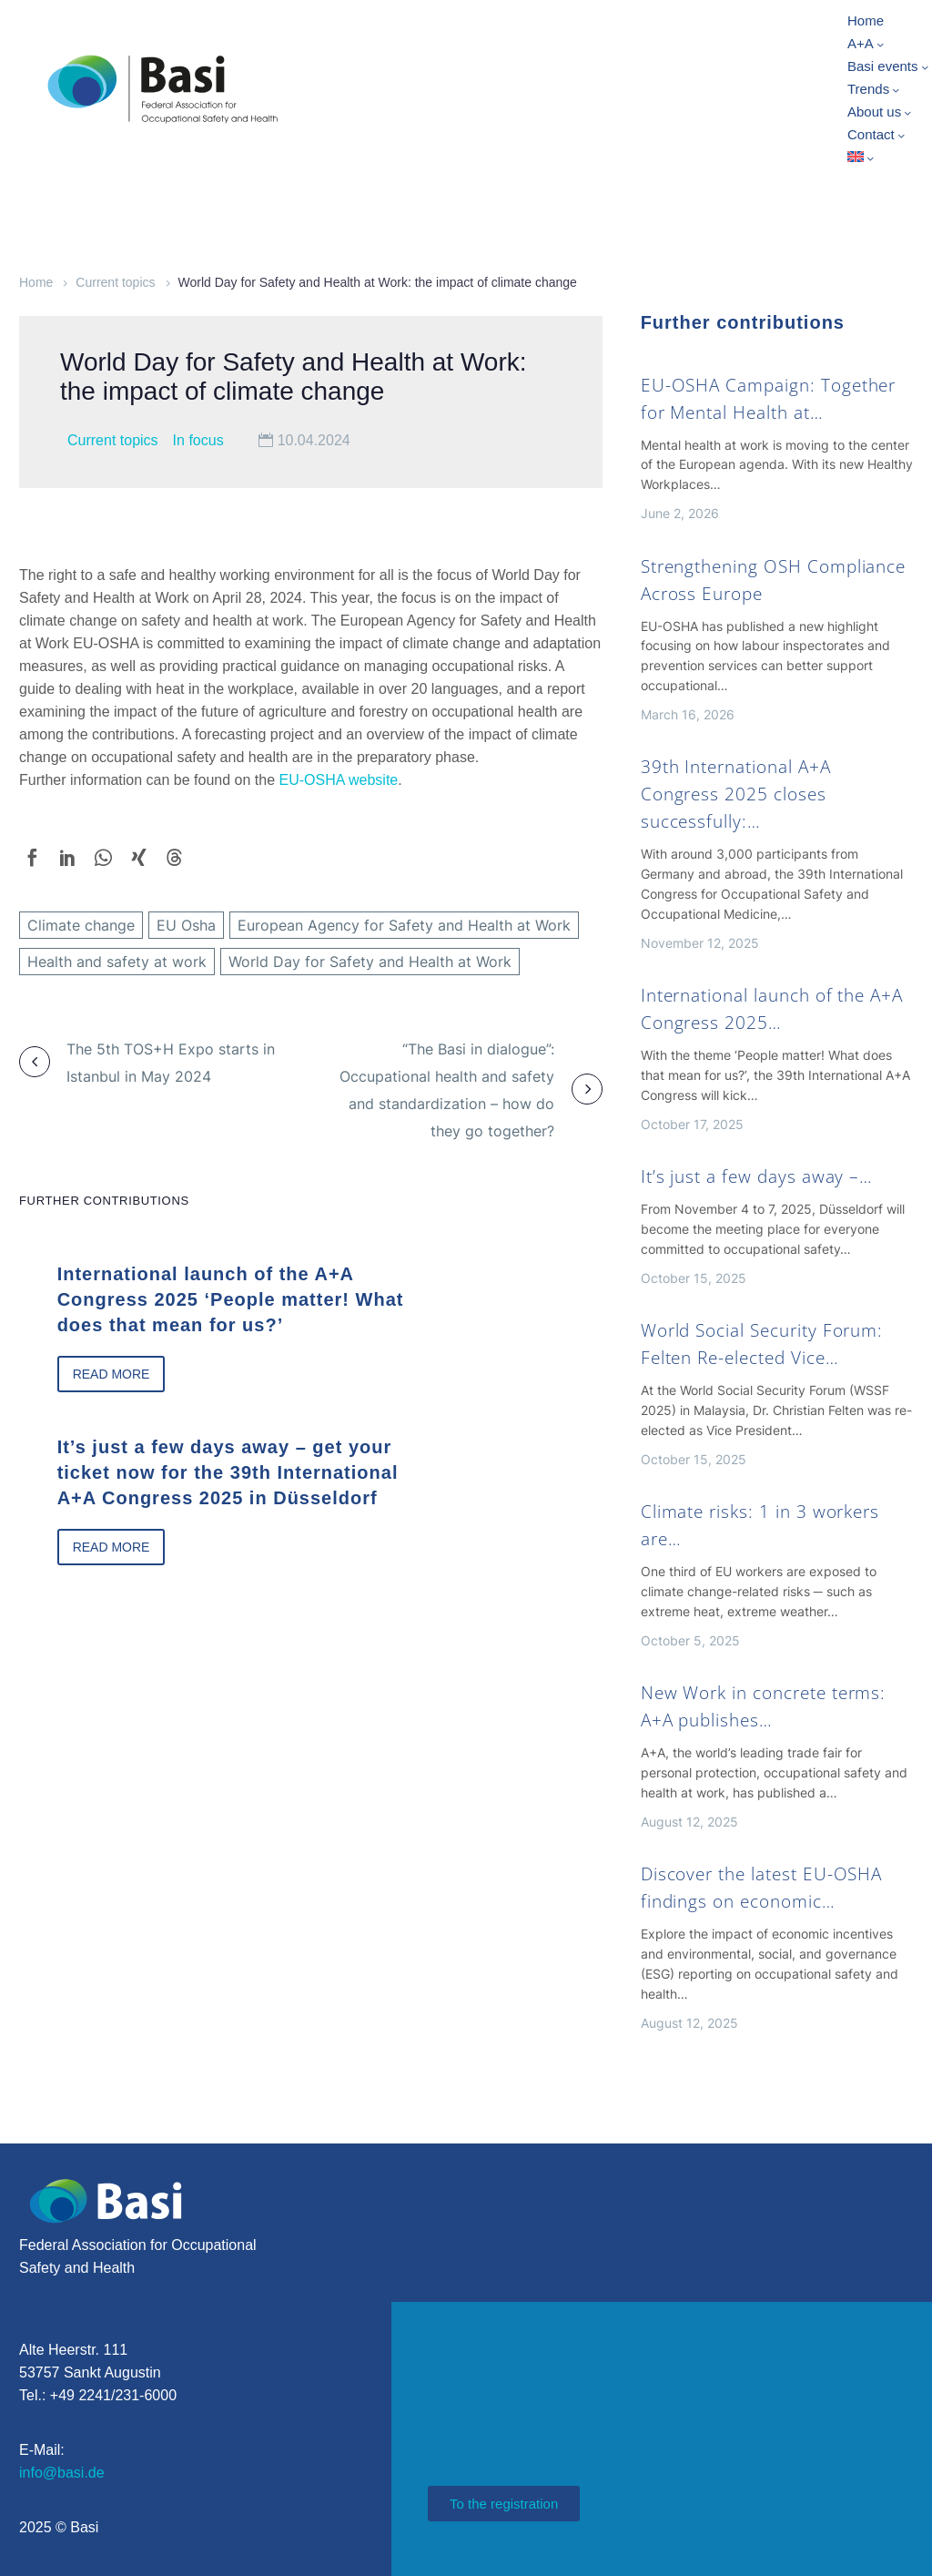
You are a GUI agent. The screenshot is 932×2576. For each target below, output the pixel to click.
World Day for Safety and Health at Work (370, 961)
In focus (198, 440)
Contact (877, 135)
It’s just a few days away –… (757, 1176)
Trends (874, 89)
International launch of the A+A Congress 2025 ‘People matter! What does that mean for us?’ (213, 1296)
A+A (866, 44)
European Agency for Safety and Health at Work (404, 925)
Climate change (81, 925)
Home (865, 20)
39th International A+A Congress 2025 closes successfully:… (736, 794)
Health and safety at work (117, 961)
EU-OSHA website (339, 780)
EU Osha (186, 925)
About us (880, 112)
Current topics (115, 282)
